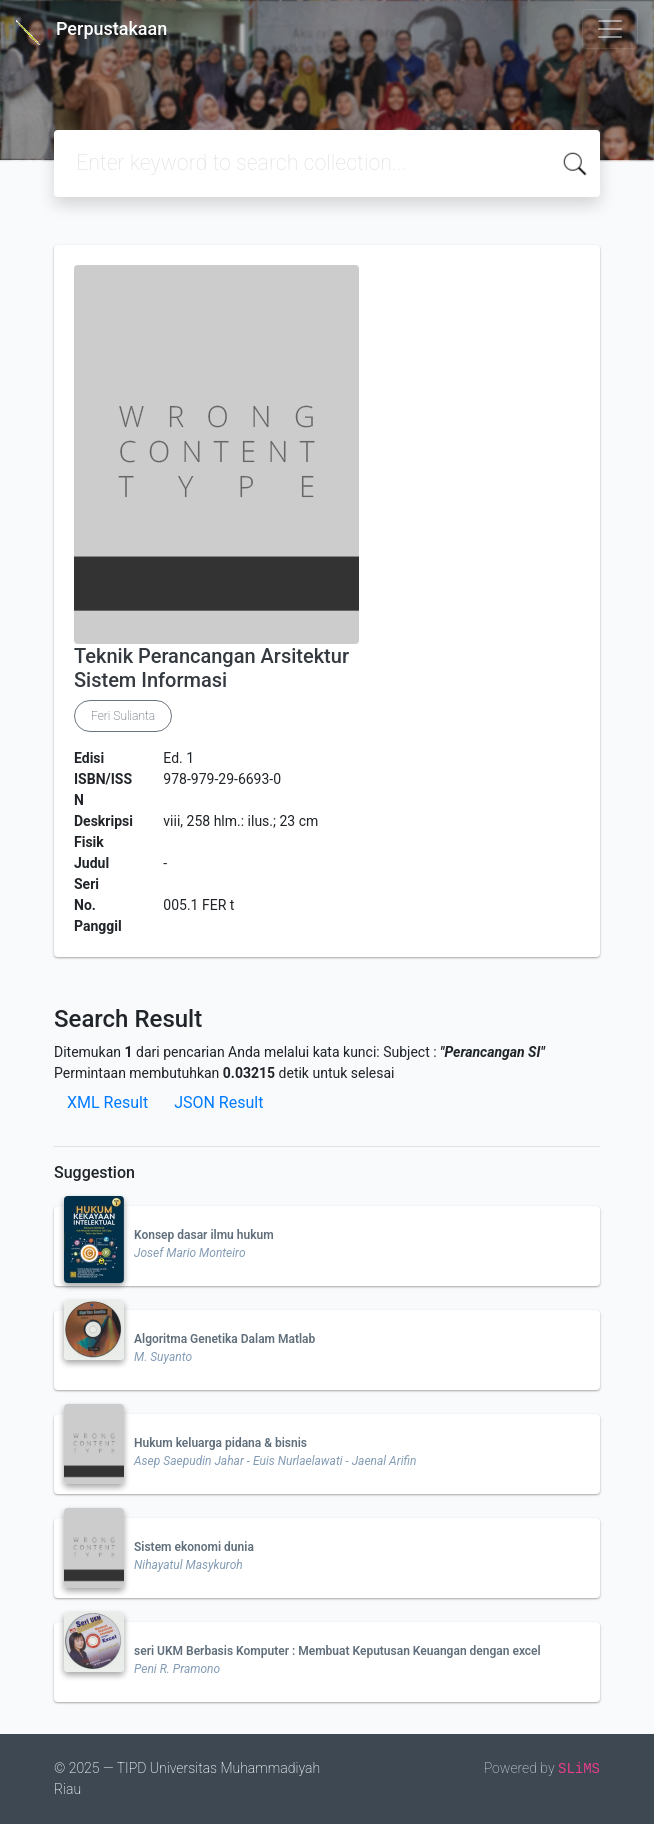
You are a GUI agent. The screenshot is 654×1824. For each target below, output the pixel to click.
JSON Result (218, 1102)
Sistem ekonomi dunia (194, 1547)
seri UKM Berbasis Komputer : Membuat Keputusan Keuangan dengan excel (337, 1651)
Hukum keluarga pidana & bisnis (220, 1443)
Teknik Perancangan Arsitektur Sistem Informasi (211, 668)
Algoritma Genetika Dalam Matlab (224, 1339)
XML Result (107, 1102)
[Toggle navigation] (610, 29)
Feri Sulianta (123, 716)
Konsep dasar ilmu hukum (204, 1235)
